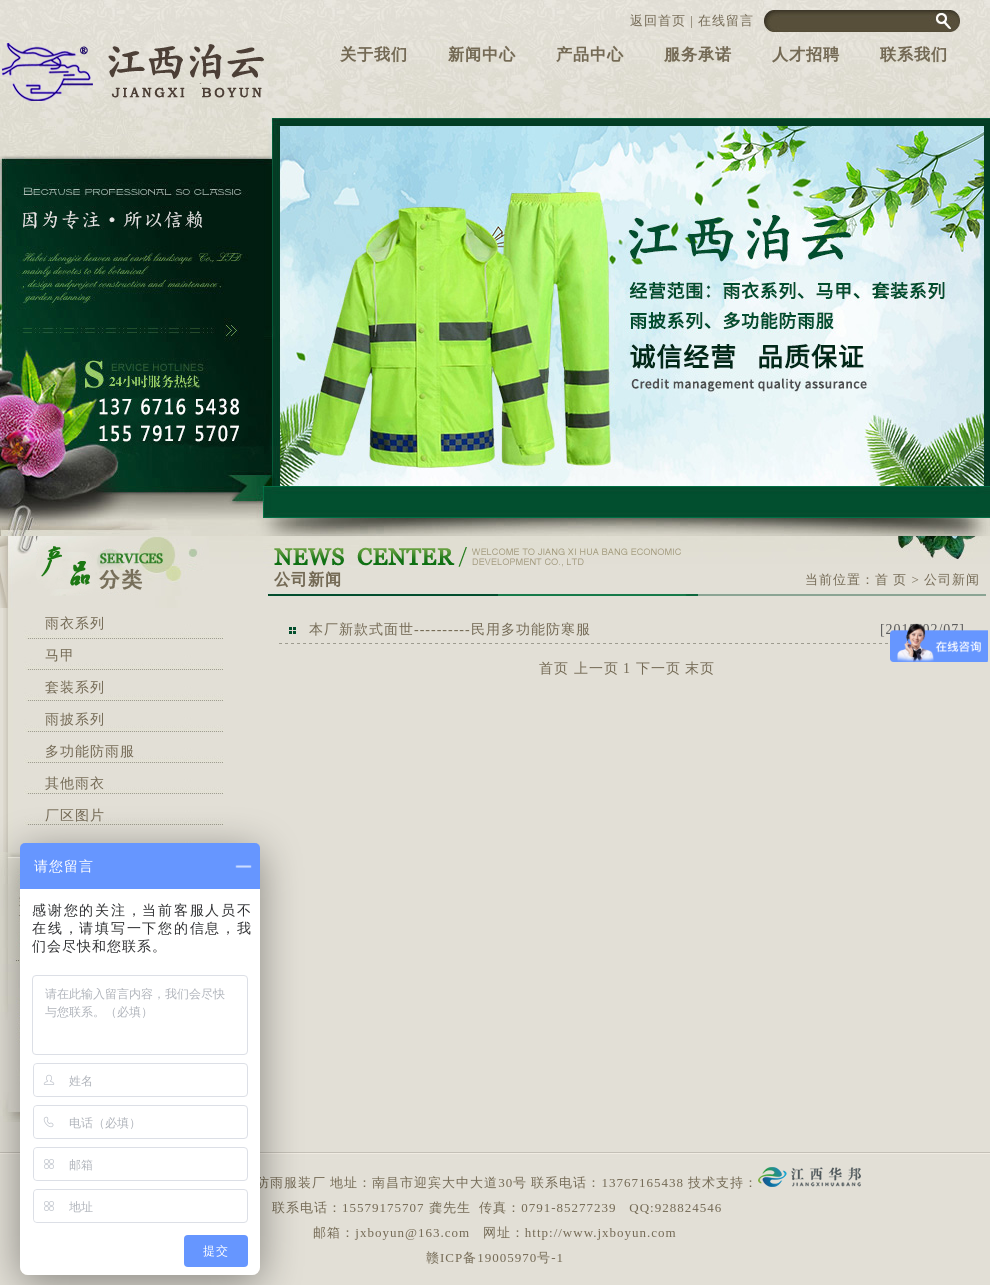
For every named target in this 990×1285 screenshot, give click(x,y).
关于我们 (374, 54)
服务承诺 (698, 54)
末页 (700, 668)
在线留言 (726, 20)
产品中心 (590, 54)
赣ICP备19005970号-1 (495, 1257)
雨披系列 (75, 719)
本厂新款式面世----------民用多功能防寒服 (450, 629)
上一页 (596, 668)
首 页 (891, 579)
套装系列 (75, 687)
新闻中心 (482, 54)
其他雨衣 (75, 783)
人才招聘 (806, 54)
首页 (554, 668)
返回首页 (658, 20)
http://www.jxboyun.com (601, 1232)
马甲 (60, 655)
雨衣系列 (75, 623)
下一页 (658, 668)
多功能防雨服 (90, 751)
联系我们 (914, 54)
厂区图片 (75, 815)
